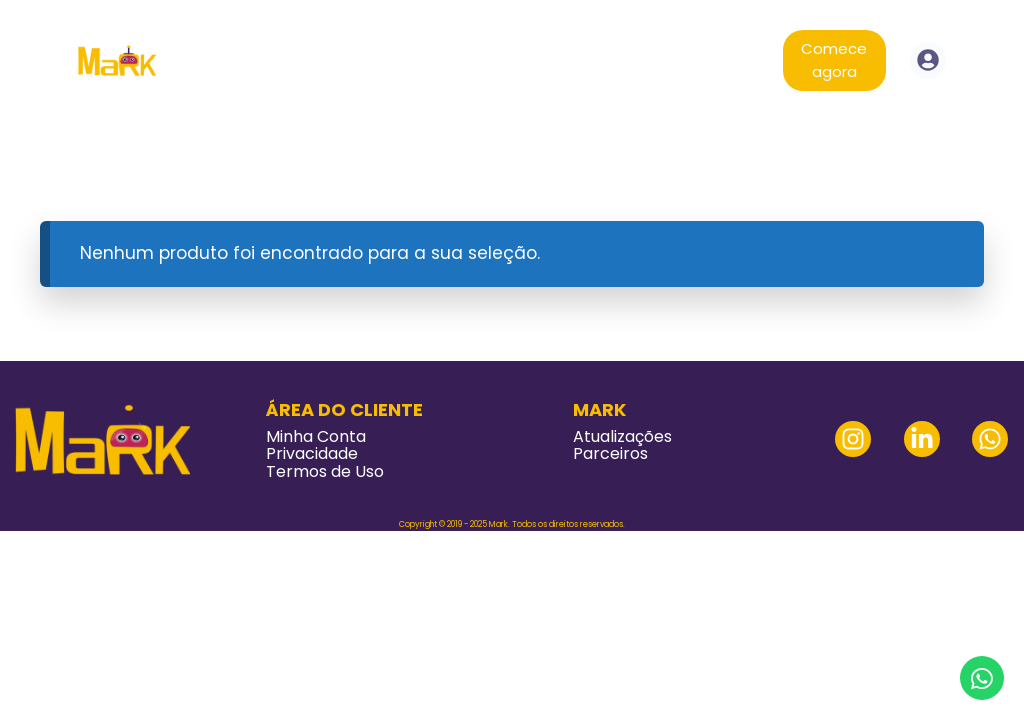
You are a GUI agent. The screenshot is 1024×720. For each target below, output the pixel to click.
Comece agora (834, 60)
